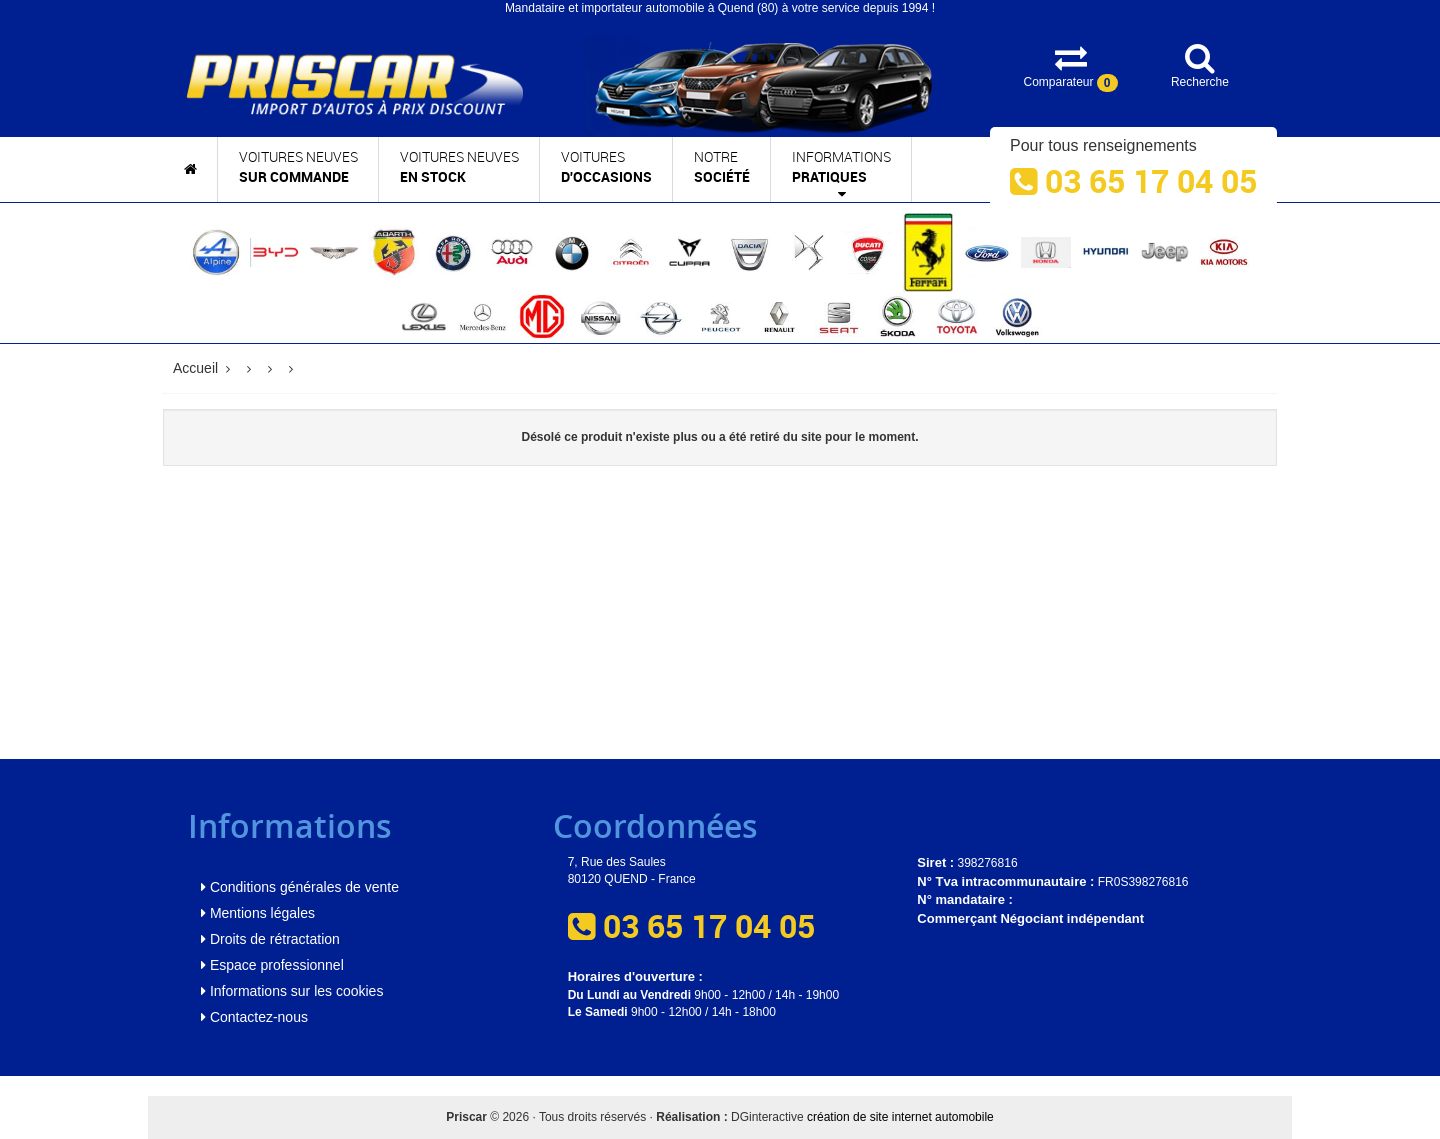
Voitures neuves (298, 168)
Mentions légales (258, 913)
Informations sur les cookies (292, 991)
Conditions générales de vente (300, 887)
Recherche (1200, 65)
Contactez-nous (254, 1017)
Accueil (195, 368)
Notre (722, 168)
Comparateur (1070, 67)
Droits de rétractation (270, 939)
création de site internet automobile (900, 1117)
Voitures (606, 168)
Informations (841, 175)
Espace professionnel (272, 965)
